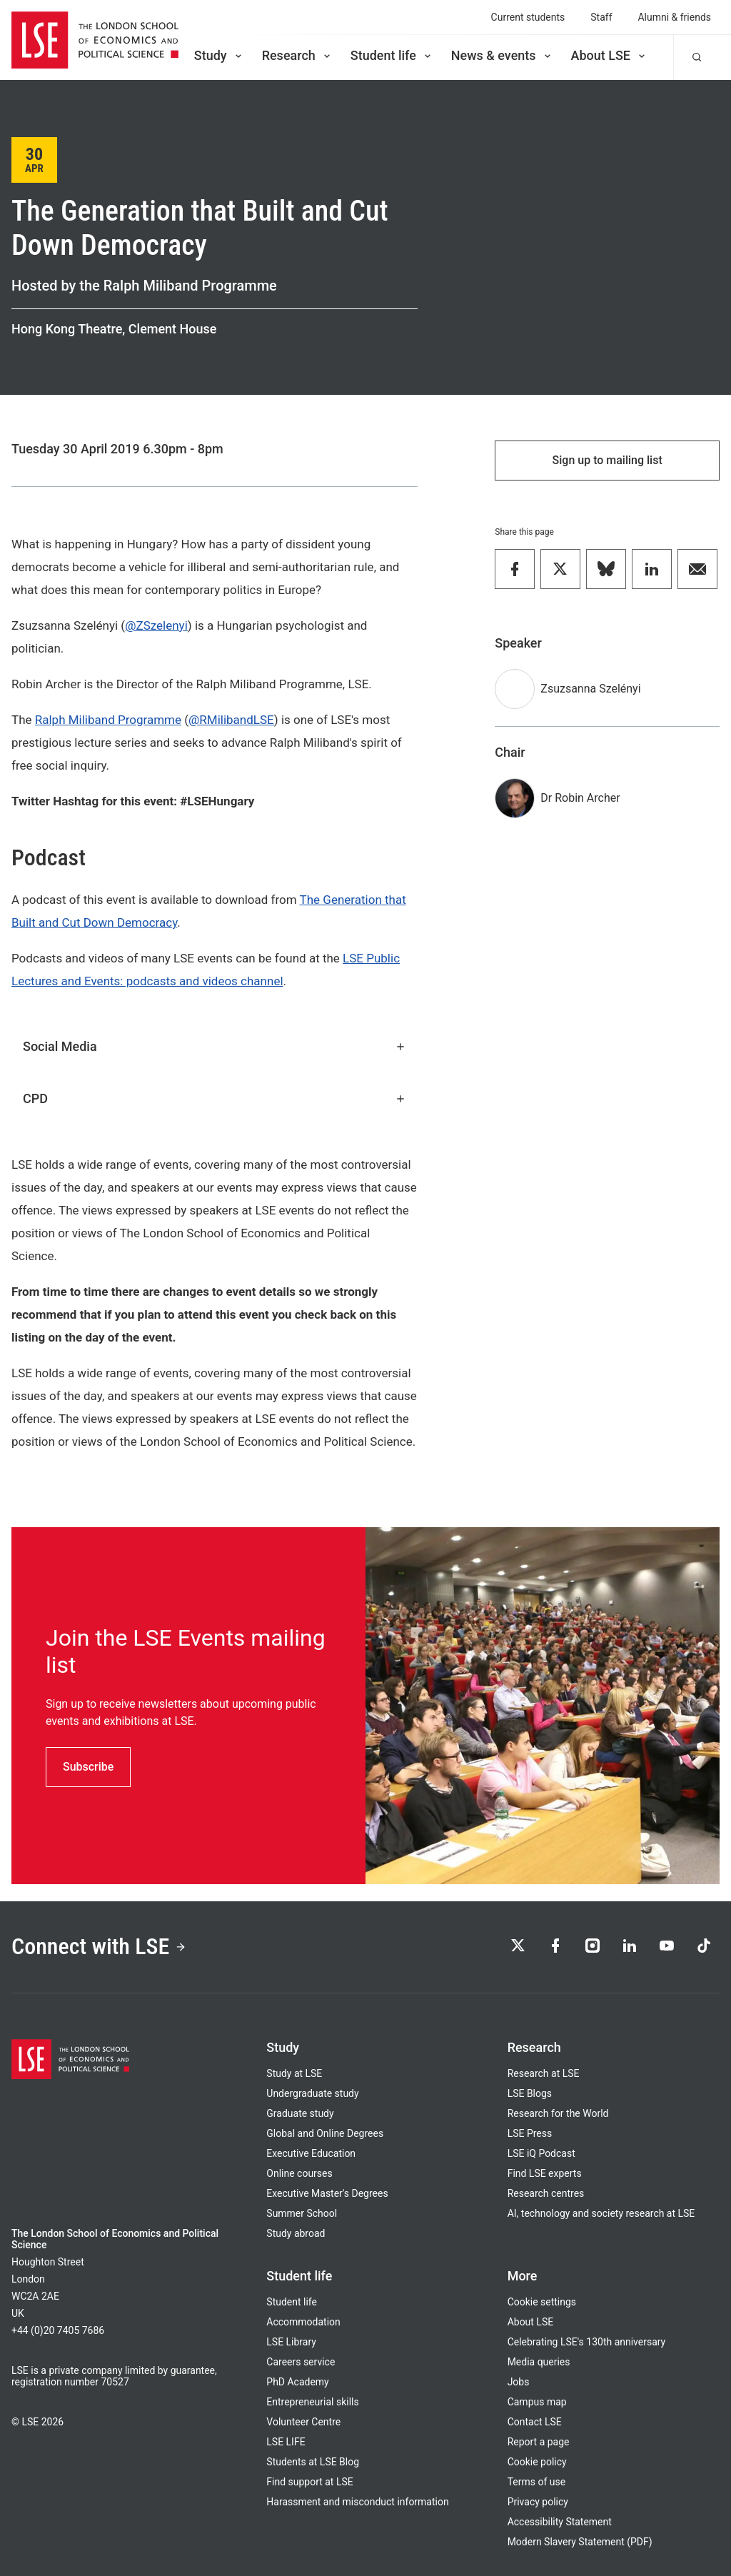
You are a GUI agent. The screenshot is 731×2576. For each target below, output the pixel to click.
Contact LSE (535, 2421)
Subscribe (88, 1766)
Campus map (537, 2402)
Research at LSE (544, 2073)
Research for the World (558, 2113)
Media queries (539, 2362)
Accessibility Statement (560, 2521)
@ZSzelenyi (156, 625)
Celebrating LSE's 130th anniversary (587, 2342)
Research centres (546, 2193)
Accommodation (303, 2322)
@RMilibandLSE (231, 720)
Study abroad (295, 2233)
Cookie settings (542, 2302)
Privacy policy (538, 2501)
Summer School (301, 2213)
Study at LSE (294, 2073)
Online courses (299, 2173)
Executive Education (311, 2153)
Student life (392, 55)
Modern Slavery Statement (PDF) (580, 2541)
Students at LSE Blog (312, 2461)
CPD (214, 1098)
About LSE (609, 55)
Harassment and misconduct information (357, 2501)
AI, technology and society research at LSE (601, 2213)
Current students (528, 17)
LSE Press (530, 2133)
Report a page (539, 2441)
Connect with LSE (98, 1946)
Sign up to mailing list (607, 460)
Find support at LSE (309, 2481)
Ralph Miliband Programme (108, 720)
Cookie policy (537, 2461)
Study (219, 55)
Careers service (300, 2362)
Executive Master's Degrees (327, 2193)
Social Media (214, 1046)
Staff (601, 17)
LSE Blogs (530, 2093)
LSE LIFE (285, 2441)
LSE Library (291, 2342)
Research (297, 55)
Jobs (519, 2382)
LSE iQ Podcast (541, 2153)
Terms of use (536, 2481)
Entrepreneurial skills (312, 2402)
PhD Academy (297, 2382)
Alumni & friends (675, 17)
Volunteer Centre (303, 2421)
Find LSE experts (545, 2173)
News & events (502, 55)
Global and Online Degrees (324, 2133)
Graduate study (299, 2113)
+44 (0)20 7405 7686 (57, 2330)
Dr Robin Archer (580, 798)
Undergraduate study (312, 2093)
